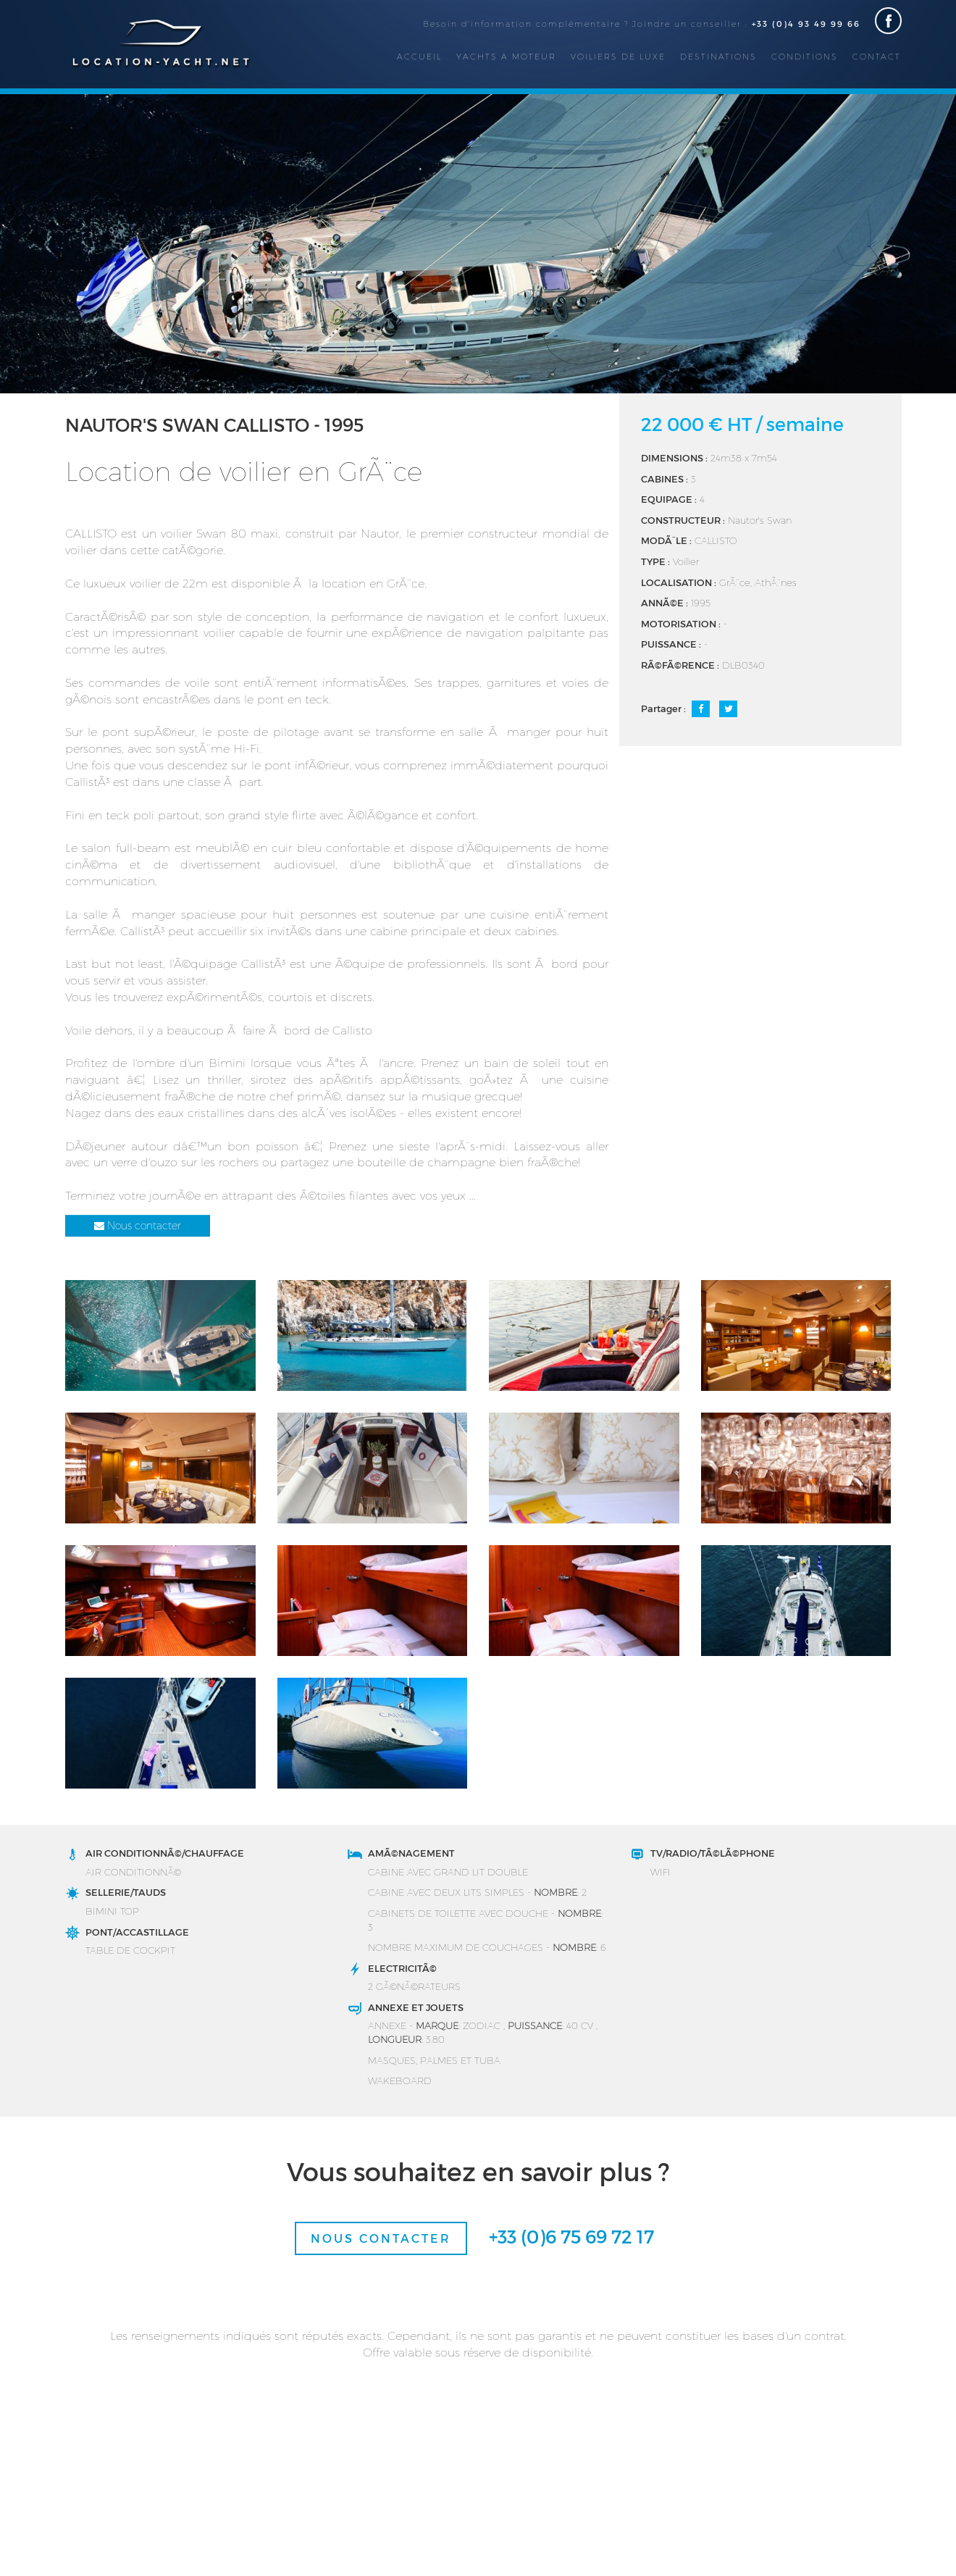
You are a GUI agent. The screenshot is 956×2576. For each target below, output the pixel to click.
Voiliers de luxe (618, 56)
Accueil (419, 56)
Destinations (718, 56)
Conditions (804, 56)
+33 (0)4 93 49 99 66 (806, 23)
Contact (876, 56)
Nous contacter (137, 1225)
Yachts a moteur (506, 56)
